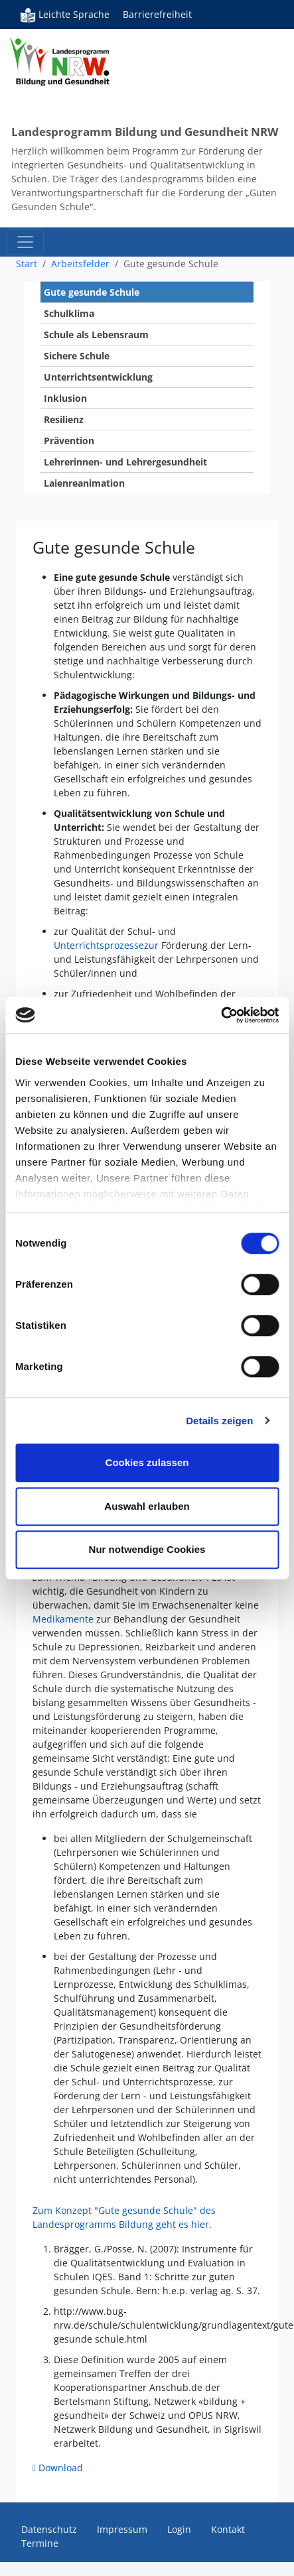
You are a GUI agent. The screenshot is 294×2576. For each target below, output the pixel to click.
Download (60, 2467)
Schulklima (69, 313)
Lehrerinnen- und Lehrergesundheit (125, 462)
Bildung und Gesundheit (77, 73)
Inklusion (65, 398)
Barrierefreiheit (157, 14)
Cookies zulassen (147, 1462)
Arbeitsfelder (80, 263)
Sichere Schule (77, 355)
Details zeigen (219, 1420)
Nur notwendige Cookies (147, 1549)
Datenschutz (49, 2529)
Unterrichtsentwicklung (98, 377)
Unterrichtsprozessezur (106, 945)
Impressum (122, 2529)
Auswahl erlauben (146, 1506)
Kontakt (228, 2529)
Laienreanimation (84, 483)
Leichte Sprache (65, 14)
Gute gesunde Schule (91, 292)
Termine (39, 2543)
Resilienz (64, 419)
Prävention (69, 440)
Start (26, 263)
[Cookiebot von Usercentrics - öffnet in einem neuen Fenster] (221, 1015)
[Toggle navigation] (25, 242)
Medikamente (63, 1619)
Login (179, 2529)
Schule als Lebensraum (96, 334)
